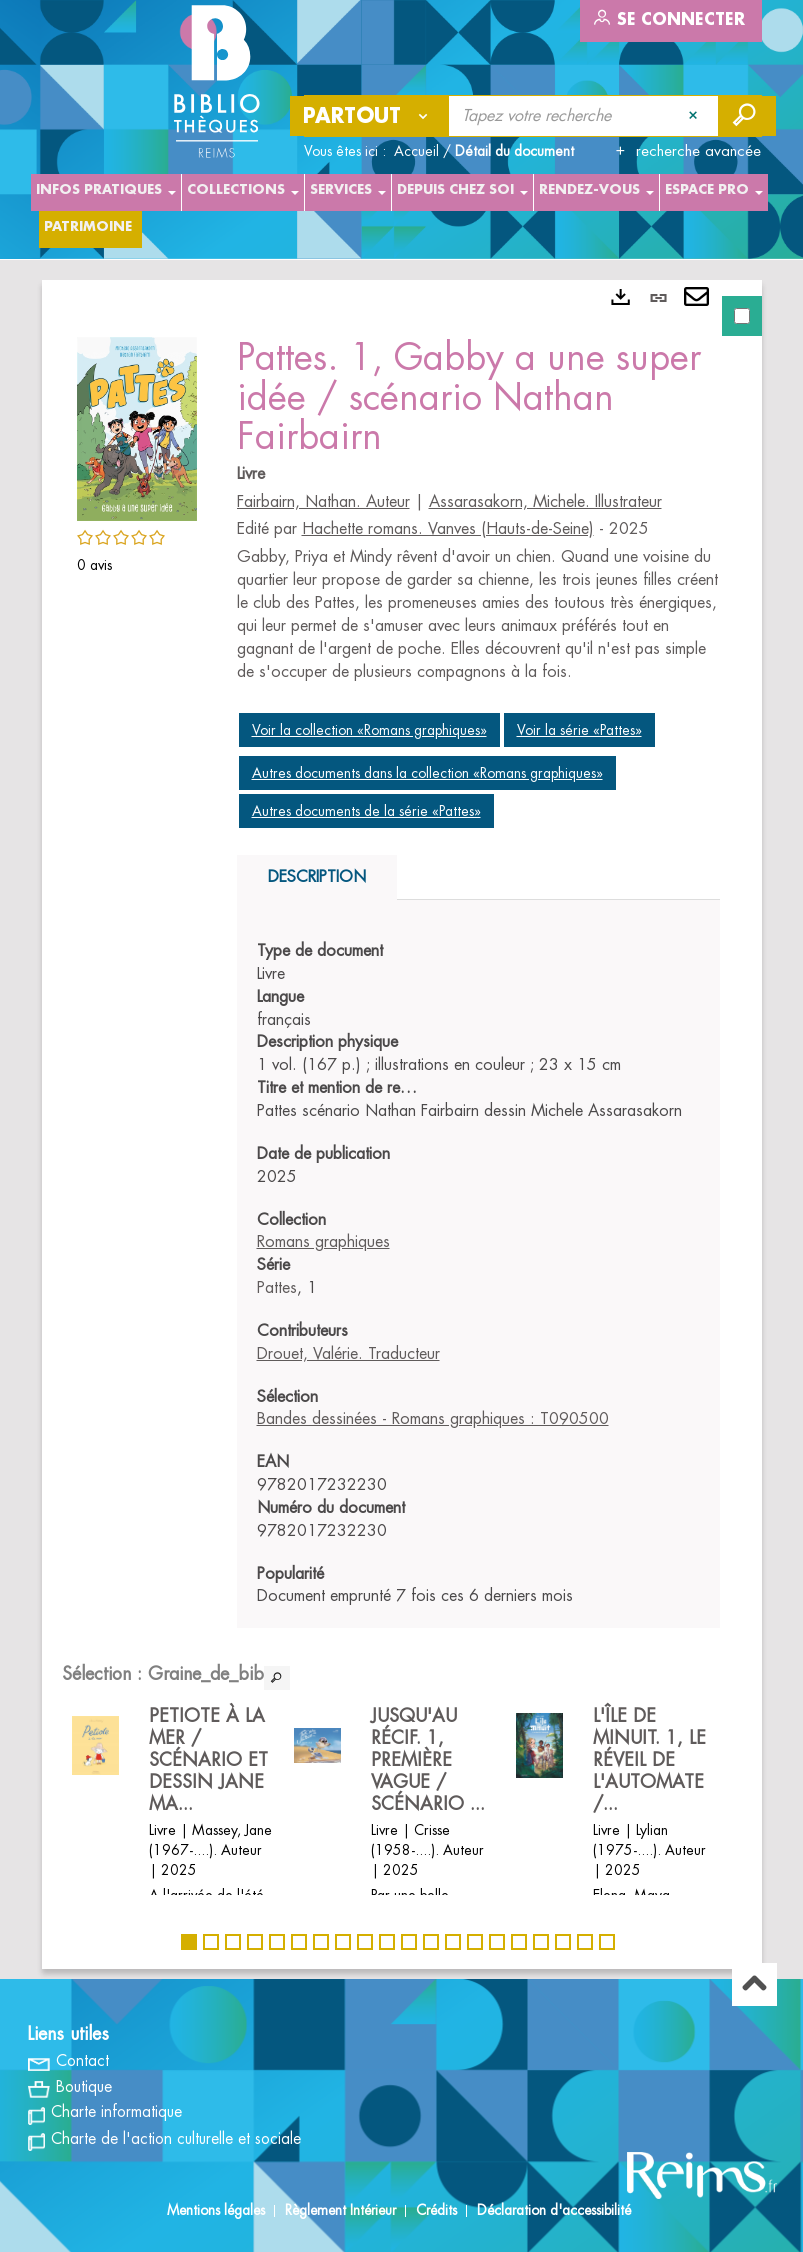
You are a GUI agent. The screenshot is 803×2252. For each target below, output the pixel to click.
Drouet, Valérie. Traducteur (348, 1354)
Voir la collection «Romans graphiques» (369, 730)
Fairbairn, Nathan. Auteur (323, 502)
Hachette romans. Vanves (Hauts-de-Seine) (448, 529)
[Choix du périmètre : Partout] (370, 116)
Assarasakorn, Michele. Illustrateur (545, 502)
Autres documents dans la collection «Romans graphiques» (427, 773)
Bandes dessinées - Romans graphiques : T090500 (433, 1419)
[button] (137, 426)
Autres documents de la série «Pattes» (366, 811)
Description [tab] (317, 877)
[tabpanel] (402, 1124)
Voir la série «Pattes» (579, 730)
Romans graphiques (323, 1242)
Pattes (277, 1288)
